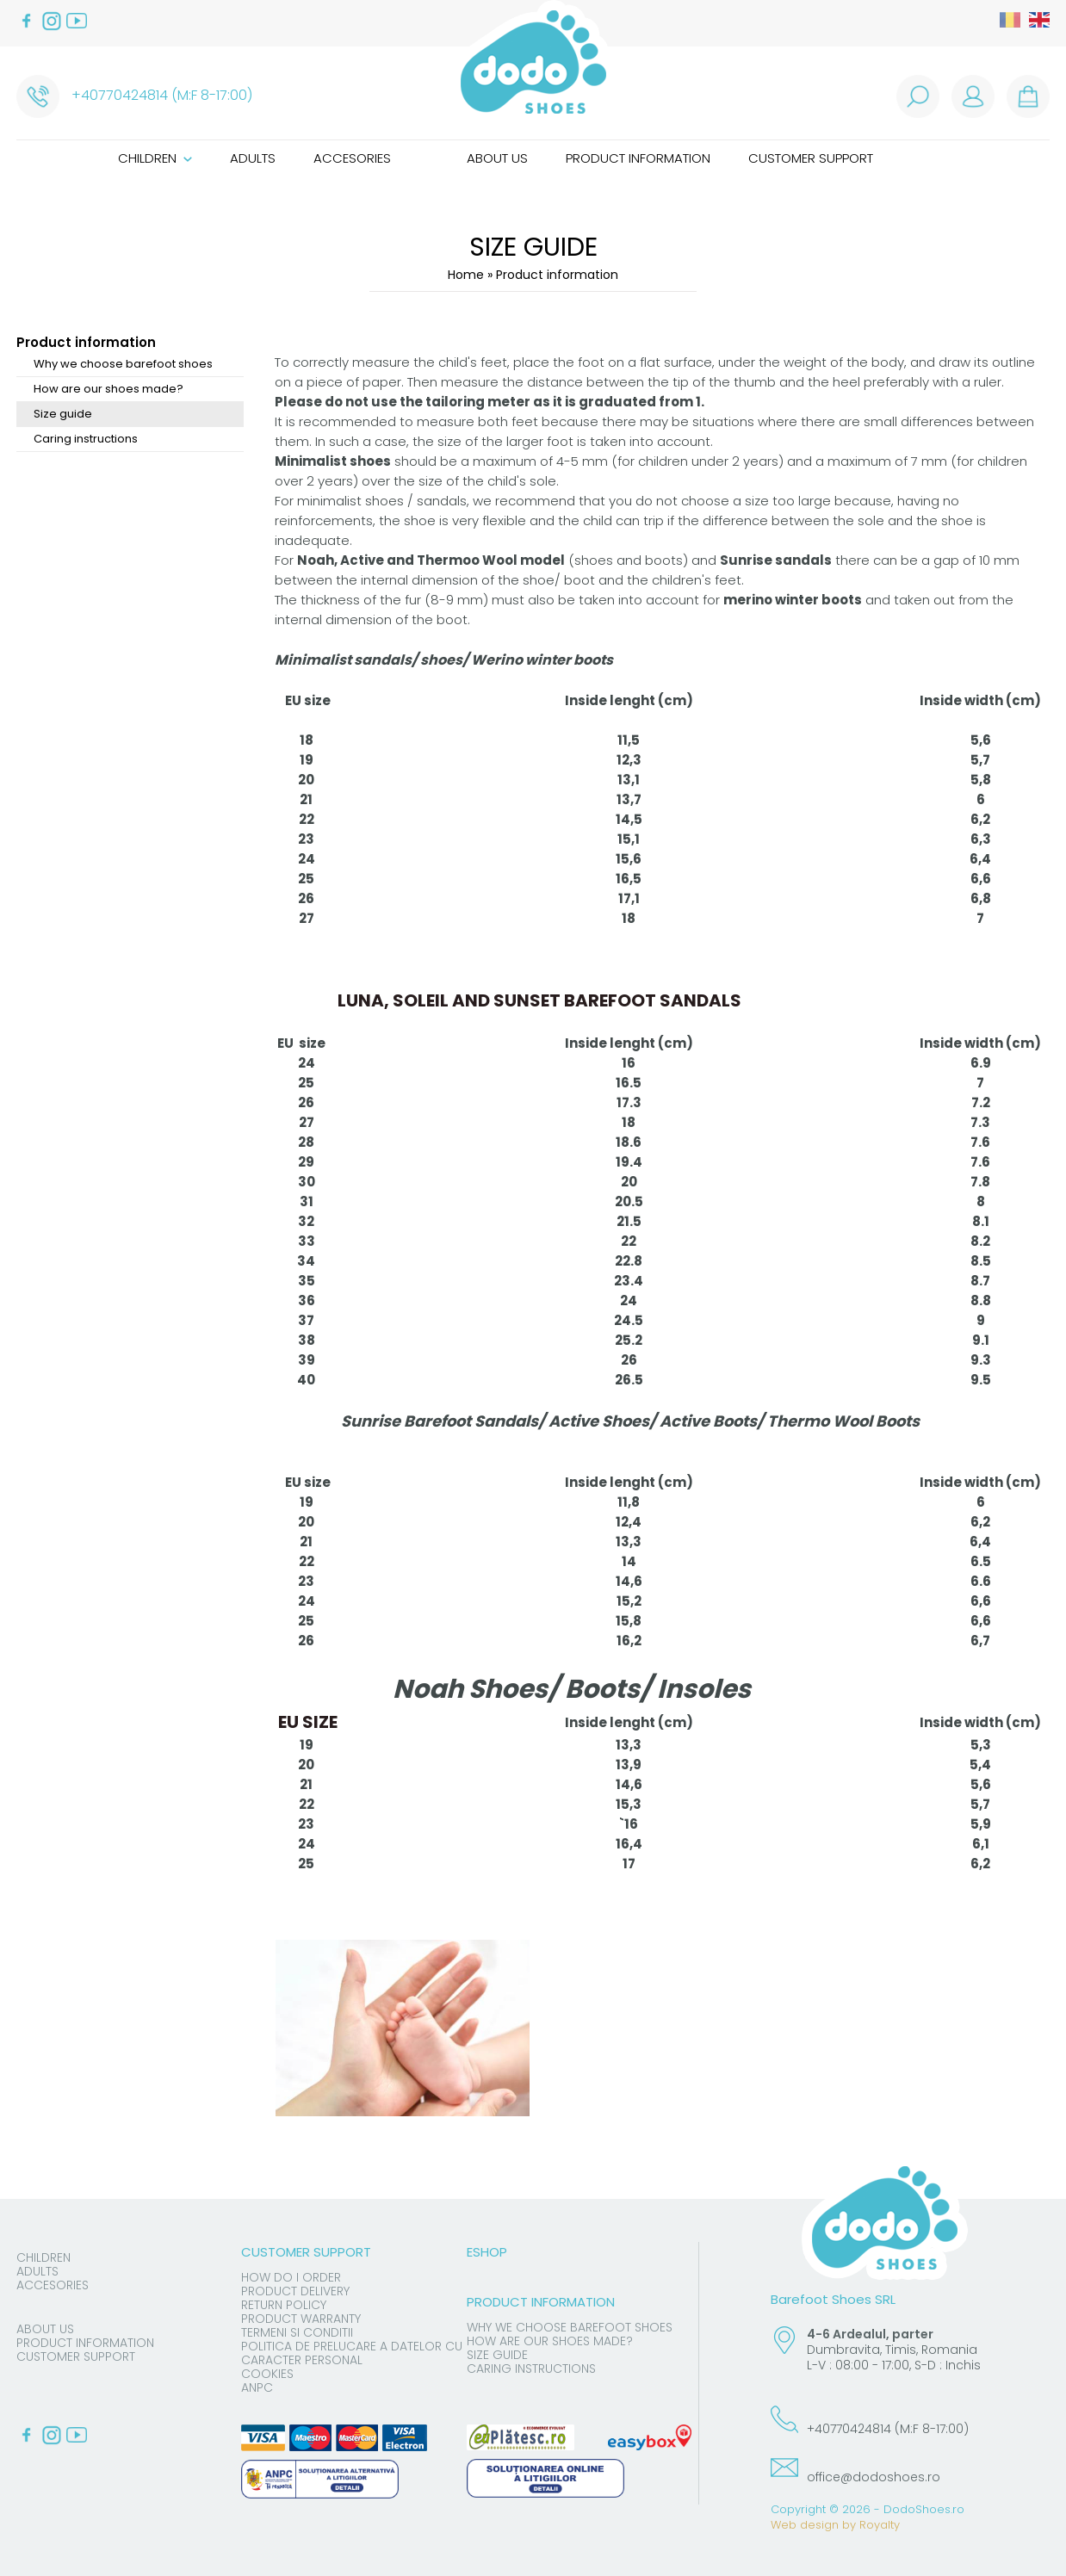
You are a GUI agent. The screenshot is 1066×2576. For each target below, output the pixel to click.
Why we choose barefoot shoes (123, 364)
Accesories (352, 158)
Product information (638, 158)
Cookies (267, 2374)
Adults (253, 158)
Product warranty (301, 2318)
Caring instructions (86, 438)
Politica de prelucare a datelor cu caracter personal (351, 2353)
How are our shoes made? (108, 389)
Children (155, 158)
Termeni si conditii (297, 2332)
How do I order (291, 2277)
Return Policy (283, 2305)
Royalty (879, 2525)
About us (497, 158)
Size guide (63, 414)
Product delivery (295, 2291)
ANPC (257, 2387)
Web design (805, 2525)
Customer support (810, 158)
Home (466, 274)
